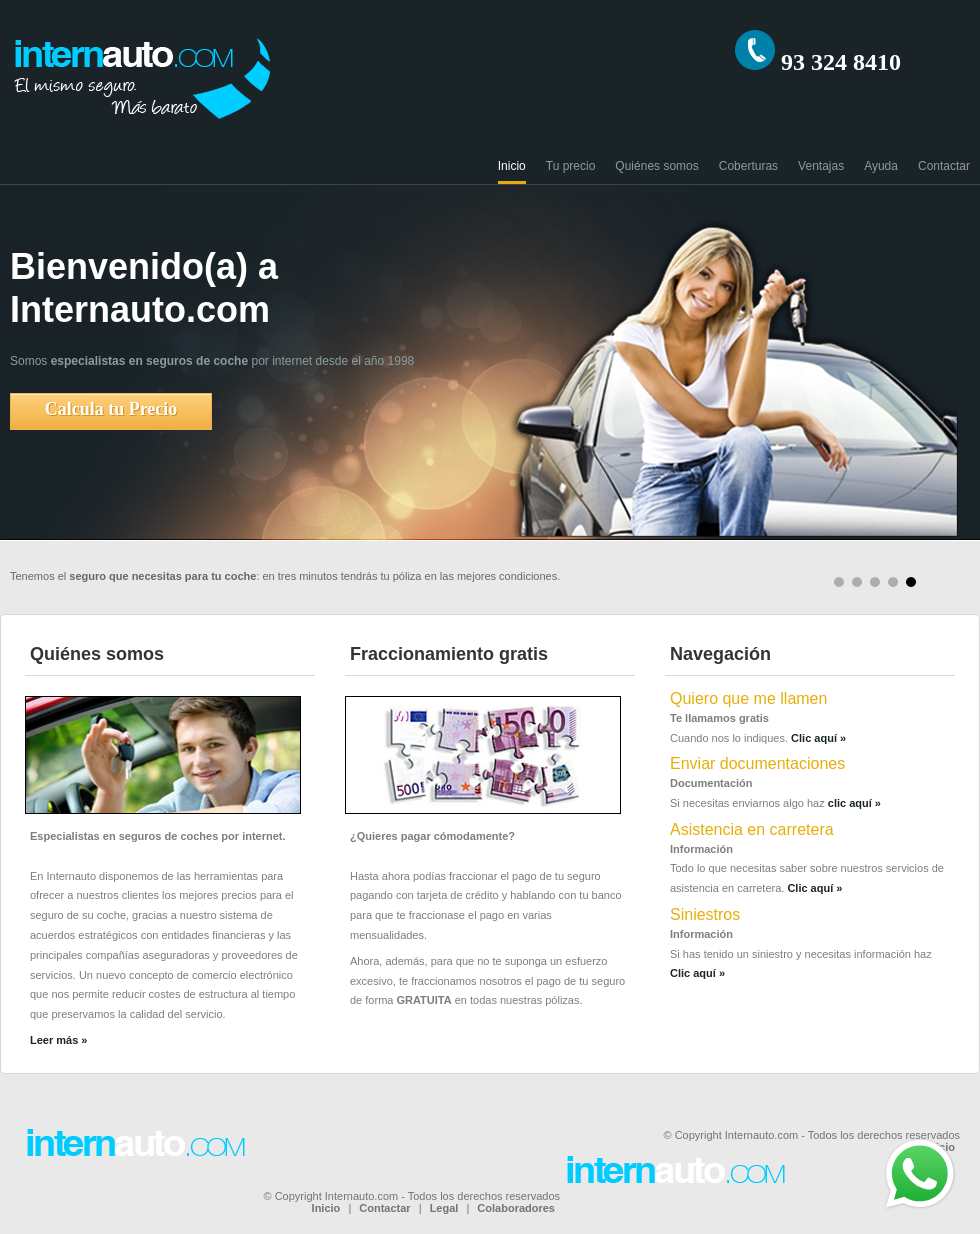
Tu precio (571, 166)
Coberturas (748, 166)
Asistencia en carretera (752, 829)
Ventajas (821, 166)
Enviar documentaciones (757, 763)
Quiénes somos (656, 166)
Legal (444, 1208)
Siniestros (705, 914)
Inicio (512, 166)
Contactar (944, 166)
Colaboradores (516, 1208)
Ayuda (881, 166)
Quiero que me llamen (748, 698)
